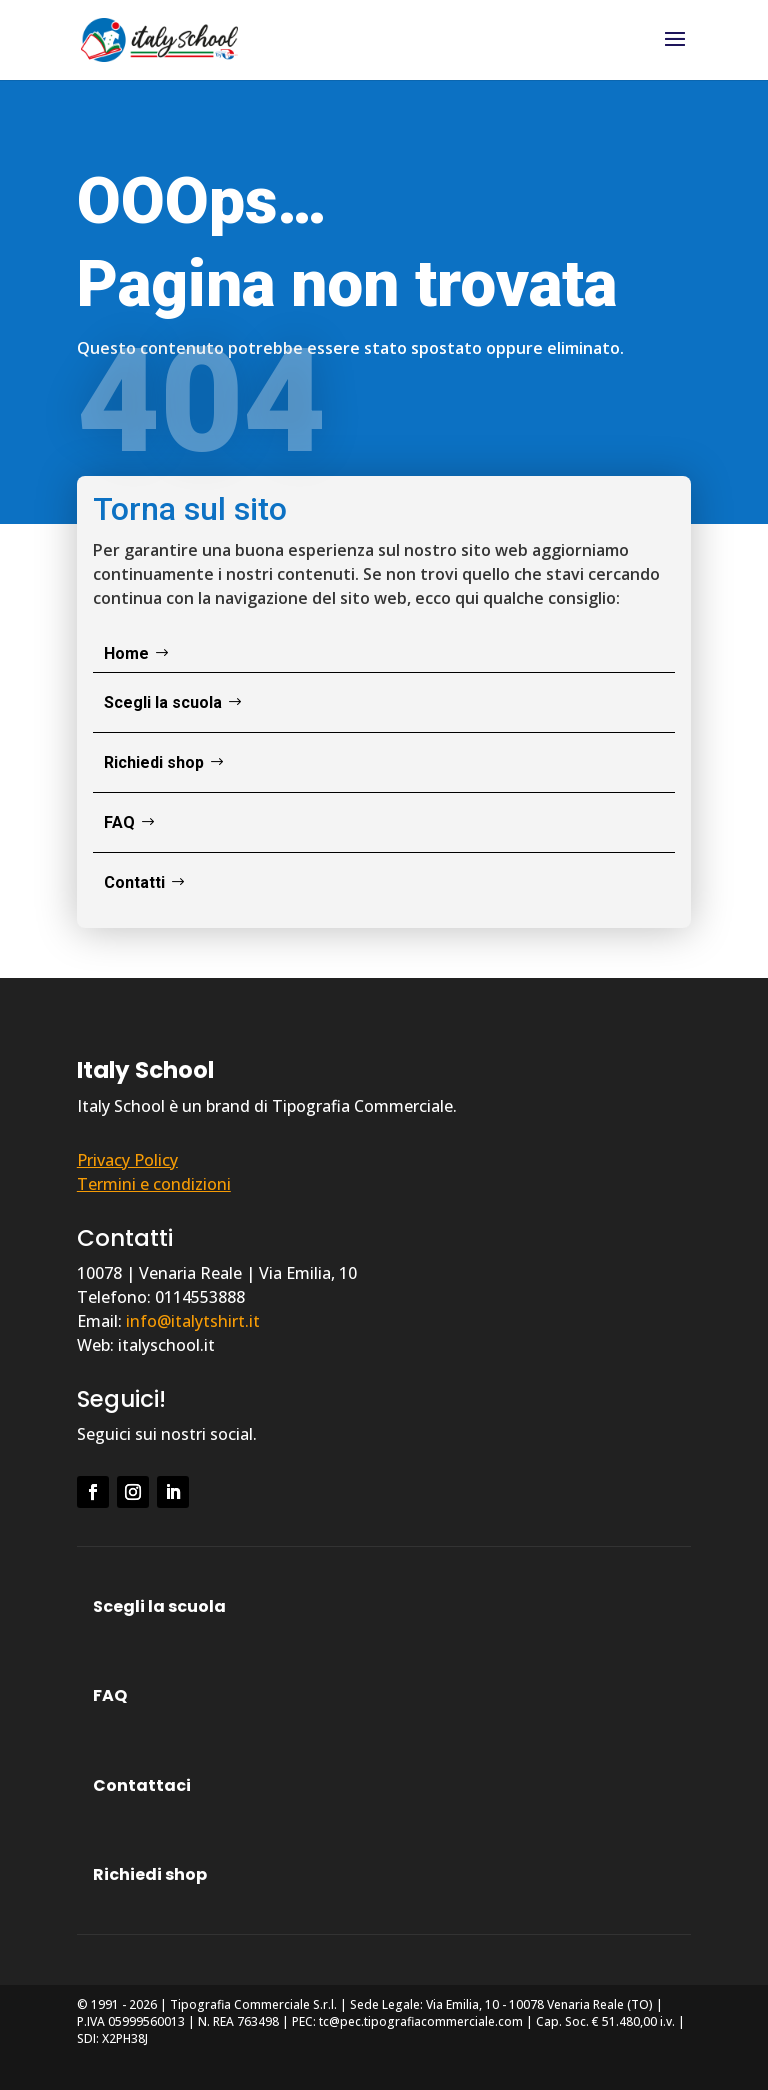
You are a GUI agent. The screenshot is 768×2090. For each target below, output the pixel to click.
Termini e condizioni (154, 1184)
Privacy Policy (127, 1160)
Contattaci (142, 1785)
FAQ (119, 822)
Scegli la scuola (163, 702)
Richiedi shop (154, 762)
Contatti (134, 882)
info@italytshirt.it (193, 1321)
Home (126, 653)
